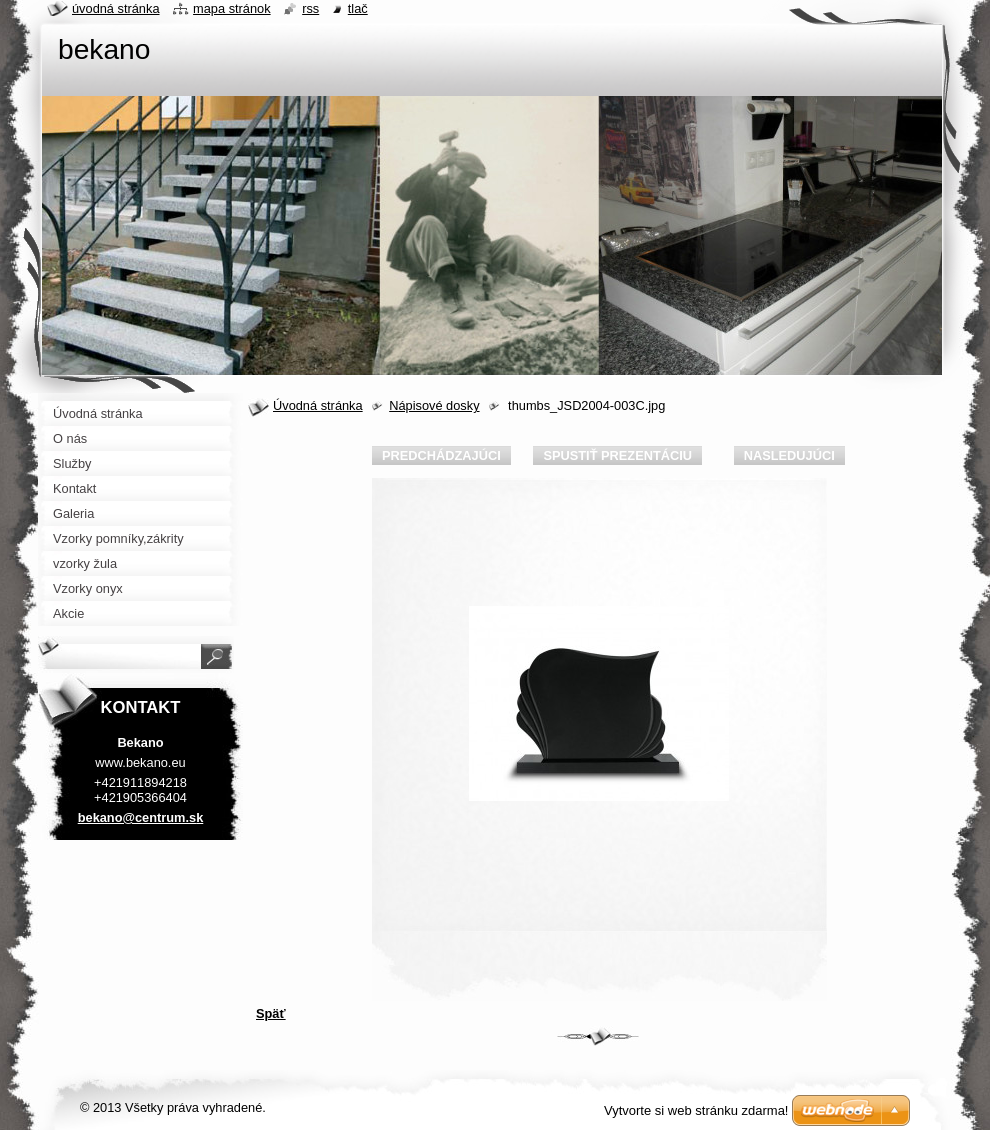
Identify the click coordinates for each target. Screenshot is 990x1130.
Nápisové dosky (434, 405)
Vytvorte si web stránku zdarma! (696, 1110)
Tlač (358, 8)
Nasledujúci (789, 455)
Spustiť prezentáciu (617, 455)
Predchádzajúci (441, 455)
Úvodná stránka (318, 405)
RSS (310, 8)
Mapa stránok (232, 8)
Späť (271, 1013)
